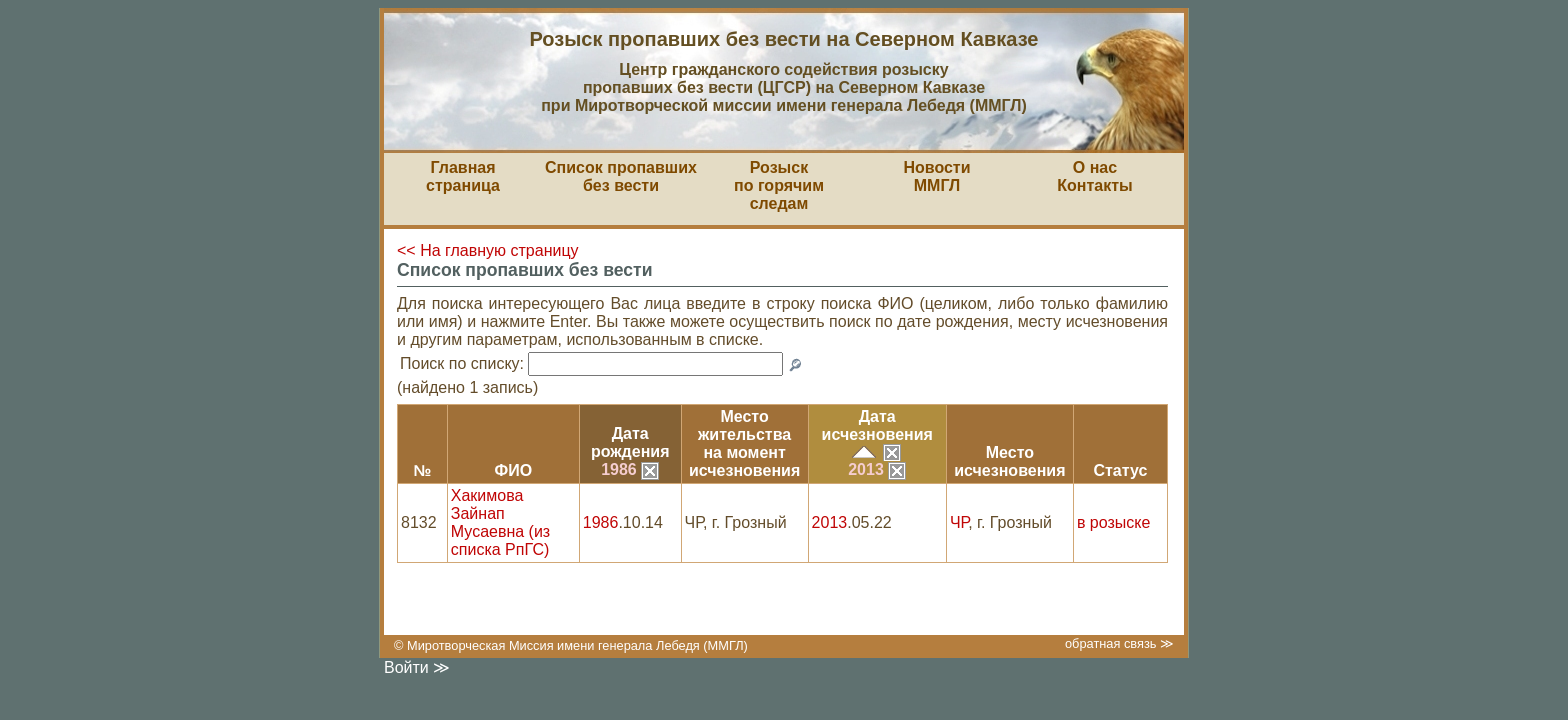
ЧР (959, 522)
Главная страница (463, 176)
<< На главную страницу (488, 250)
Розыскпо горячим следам (779, 185)
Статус (1120, 470)
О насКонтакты (1094, 176)
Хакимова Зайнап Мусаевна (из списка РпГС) (500, 522)
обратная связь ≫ (1119, 643)
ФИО (513, 470)
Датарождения (630, 442)
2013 (877, 469)
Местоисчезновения (1009, 461)
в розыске (1113, 522)
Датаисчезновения (877, 425)
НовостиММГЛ (936, 176)
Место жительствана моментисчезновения (744, 443)
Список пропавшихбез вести (621, 176)
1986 (630, 469)
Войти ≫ (417, 667)
